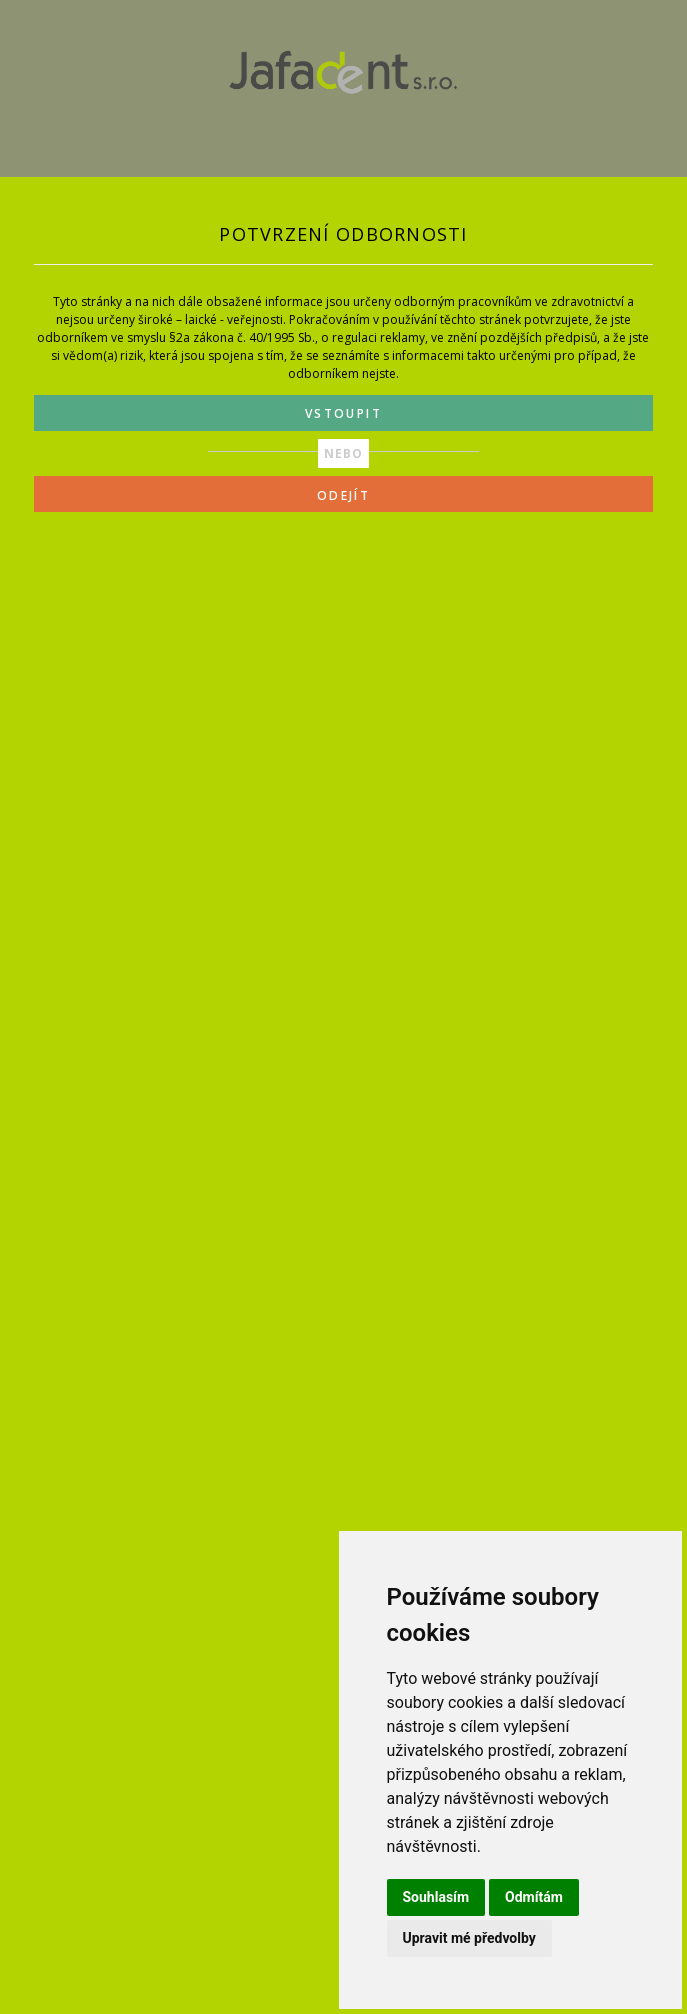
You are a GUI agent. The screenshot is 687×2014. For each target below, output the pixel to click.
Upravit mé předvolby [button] (469, 1938)
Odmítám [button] (534, 1897)
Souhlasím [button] (436, 1897)
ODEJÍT (343, 495)
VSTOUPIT (343, 413)
